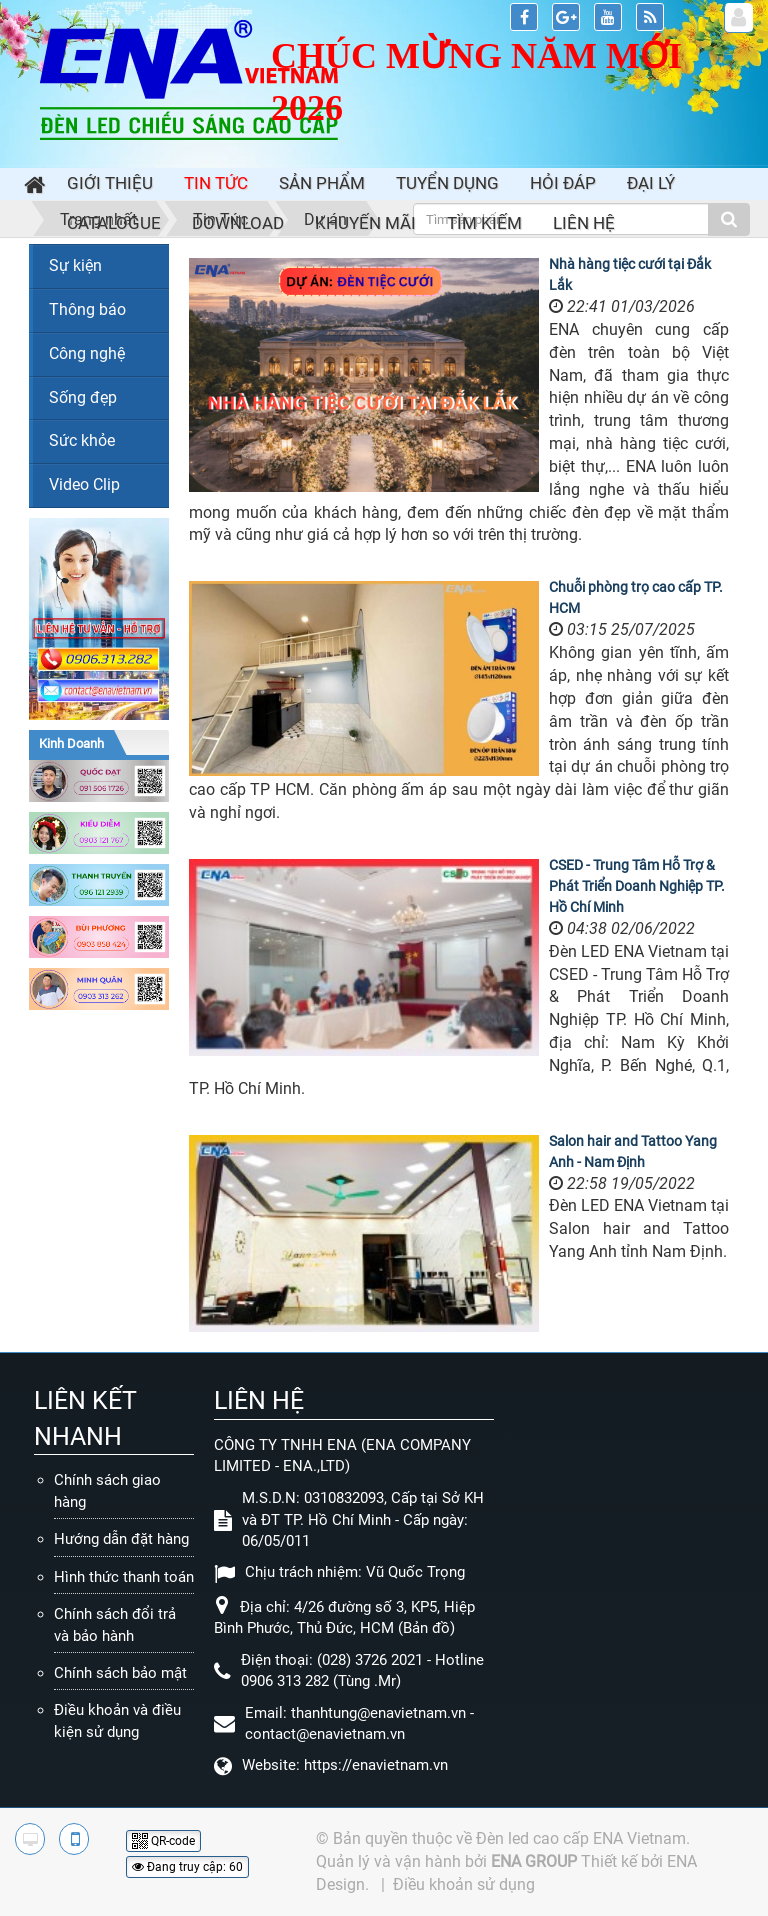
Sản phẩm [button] (322, 183)
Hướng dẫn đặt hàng (121, 1539)
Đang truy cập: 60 (187, 1867)
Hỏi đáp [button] (563, 183)
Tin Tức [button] (216, 183)
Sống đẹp (83, 397)
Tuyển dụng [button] (447, 183)
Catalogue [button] (114, 223)
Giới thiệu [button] (110, 183)
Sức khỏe (82, 440)
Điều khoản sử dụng (464, 1884)
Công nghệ (87, 353)
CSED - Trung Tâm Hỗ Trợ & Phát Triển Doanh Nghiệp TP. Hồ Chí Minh (637, 886)
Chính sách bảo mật (120, 1673)
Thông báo (87, 309)
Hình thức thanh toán (124, 1577)
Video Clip (84, 484)
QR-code (163, 1841)
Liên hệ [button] (584, 223)
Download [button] (238, 223)
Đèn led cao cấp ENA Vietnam (581, 1838)
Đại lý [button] (651, 183)
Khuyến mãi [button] (365, 223)
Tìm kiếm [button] (484, 223)
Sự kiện (75, 265)
